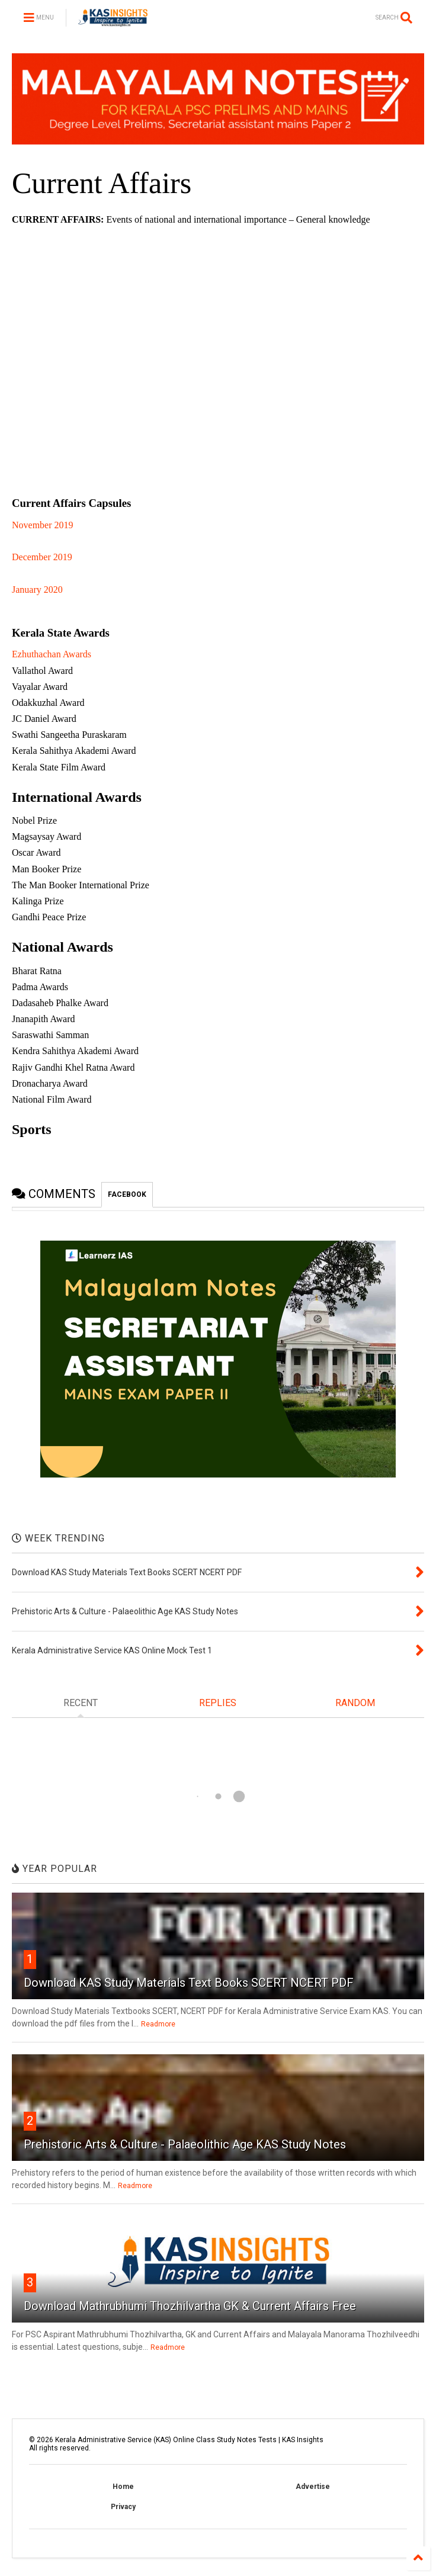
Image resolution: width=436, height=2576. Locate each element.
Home (123, 2486)
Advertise (313, 2486)
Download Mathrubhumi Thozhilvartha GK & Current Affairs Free (190, 2306)
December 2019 (42, 557)
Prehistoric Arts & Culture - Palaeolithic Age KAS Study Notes (185, 2144)
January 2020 (37, 589)
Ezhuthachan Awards (51, 654)
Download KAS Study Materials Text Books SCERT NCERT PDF (189, 1983)
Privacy (123, 2507)
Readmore (158, 2024)
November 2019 (42, 525)
